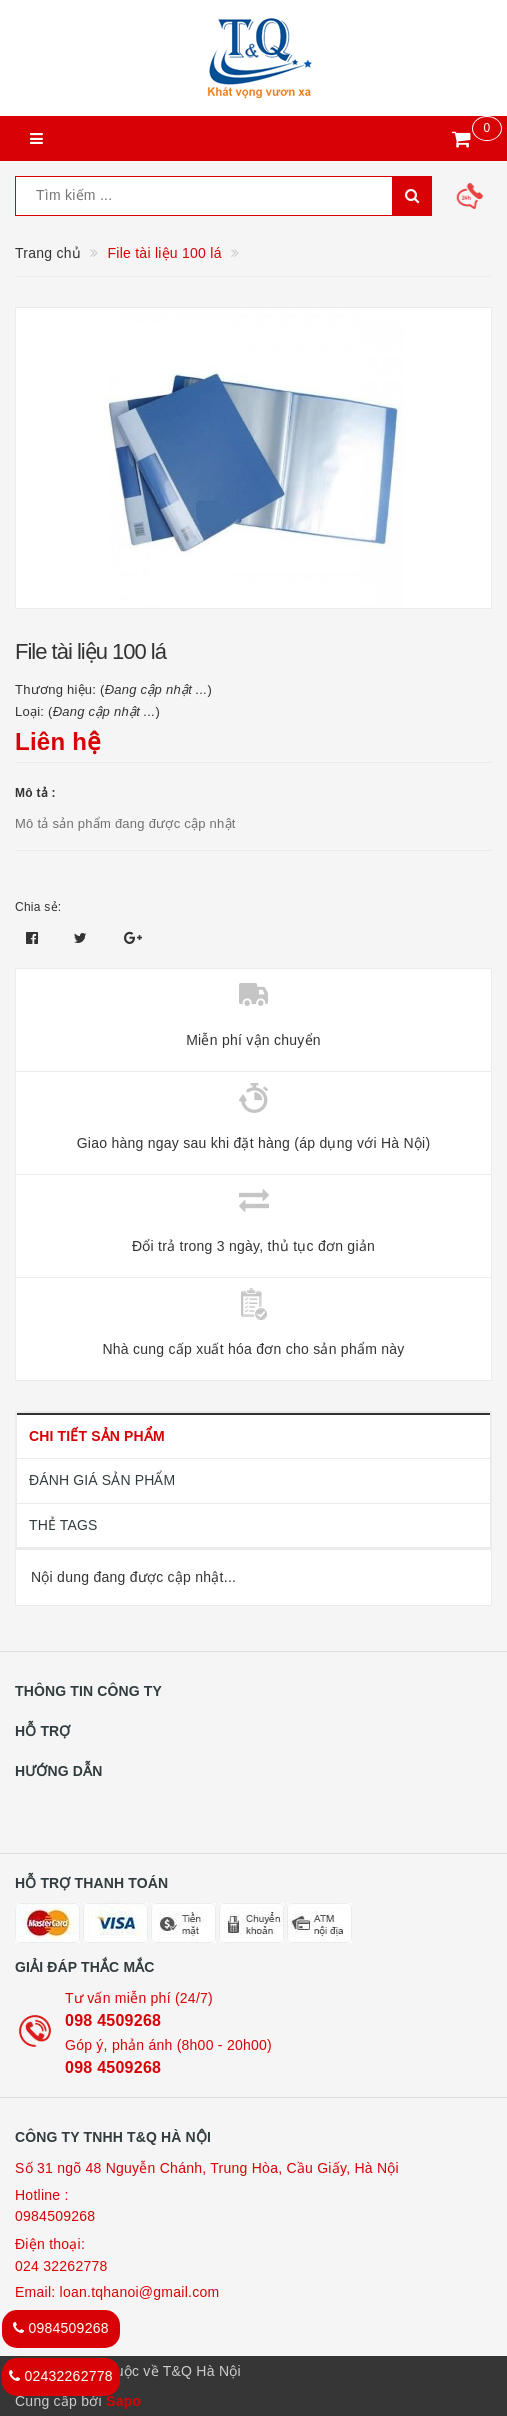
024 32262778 (61, 2266)
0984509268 (55, 2216)
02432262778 (61, 2376)
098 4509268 (113, 2020)
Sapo (123, 2401)
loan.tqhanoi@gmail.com (140, 2292)
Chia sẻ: (38, 907)
